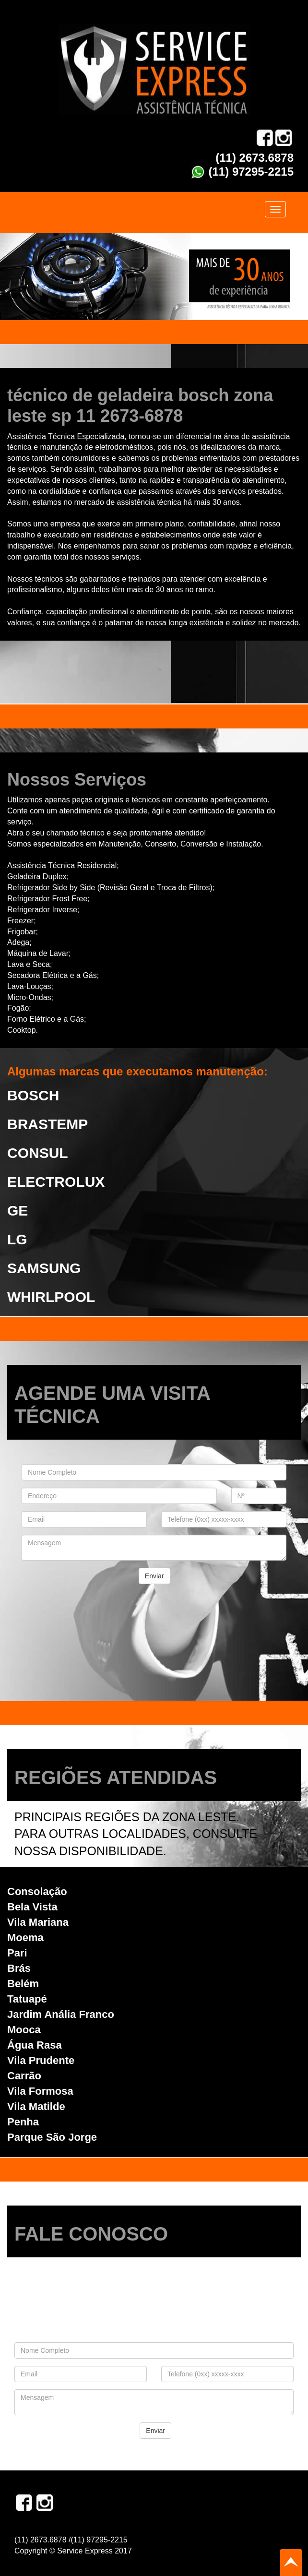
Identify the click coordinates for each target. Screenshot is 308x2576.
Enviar (154, 1576)
